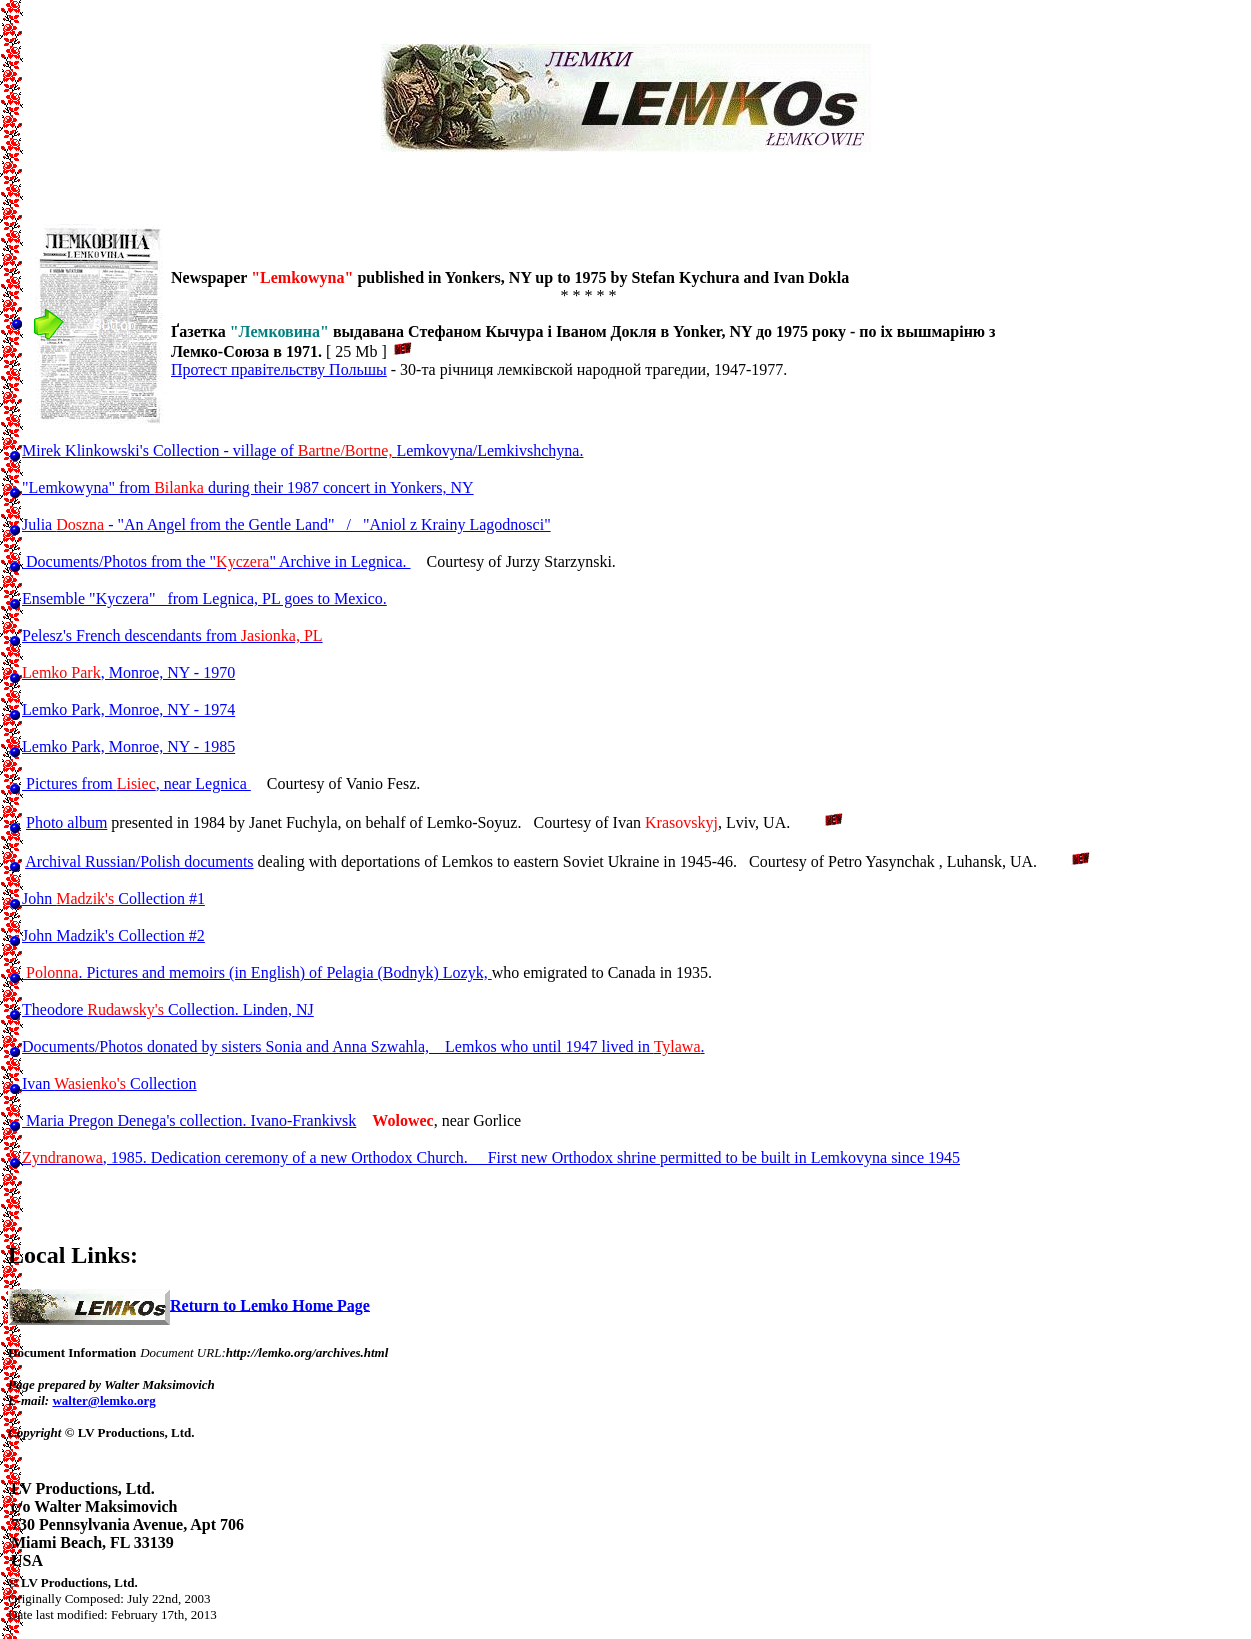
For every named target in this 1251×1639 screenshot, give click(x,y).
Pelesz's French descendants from (172, 635)
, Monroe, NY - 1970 (128, 672)
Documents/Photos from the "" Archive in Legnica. (216, 561)
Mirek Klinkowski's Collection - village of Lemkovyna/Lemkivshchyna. (302, 450)
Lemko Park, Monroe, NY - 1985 (128, 746)
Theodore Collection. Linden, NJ (168, 1009)
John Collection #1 (113, 898)
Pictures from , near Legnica (136, 783)
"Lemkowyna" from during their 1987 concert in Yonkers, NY (248, 487)
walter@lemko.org (103, 1400)
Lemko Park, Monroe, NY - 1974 (128, 709)
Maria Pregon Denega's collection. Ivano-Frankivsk (189, 1120)
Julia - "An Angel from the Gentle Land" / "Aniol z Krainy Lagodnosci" (286, 524)
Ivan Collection (109, 1083)
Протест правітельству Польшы (279, 369)
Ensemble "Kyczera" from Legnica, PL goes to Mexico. (204, 598)
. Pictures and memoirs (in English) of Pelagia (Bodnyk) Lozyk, (257, 972)
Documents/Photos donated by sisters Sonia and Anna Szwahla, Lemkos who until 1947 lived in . (363, 1046)
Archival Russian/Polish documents (139, 861)
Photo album (66, 822)
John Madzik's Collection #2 (113, 935)
